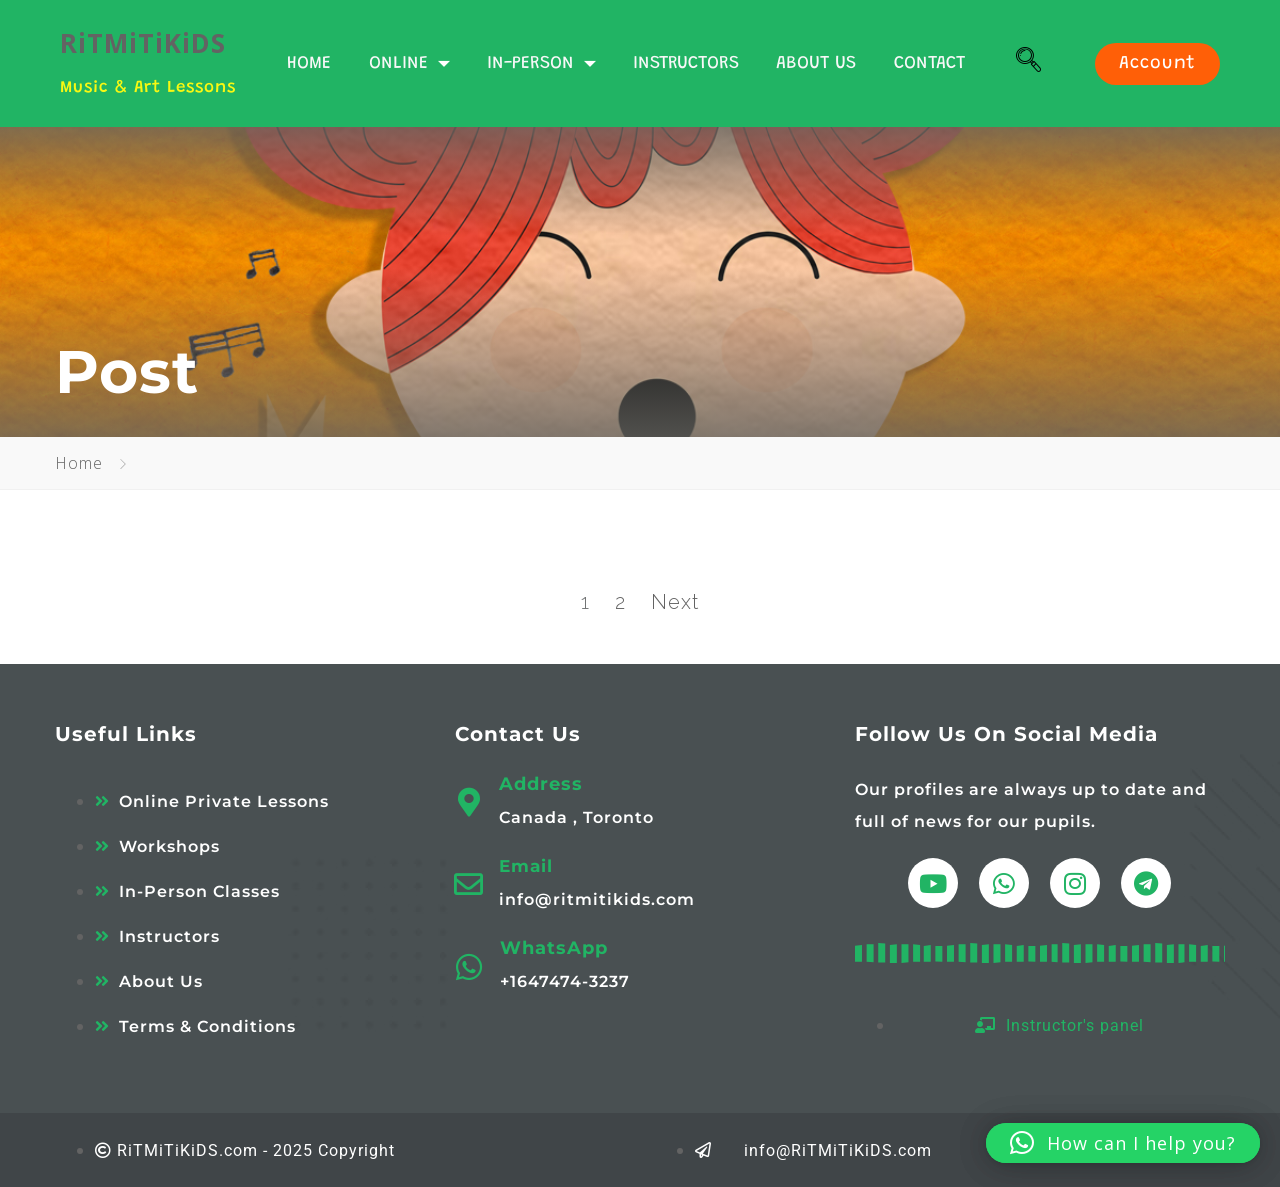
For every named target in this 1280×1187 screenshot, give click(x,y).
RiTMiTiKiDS (143, 43)
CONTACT (929, 64)
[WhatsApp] (470, 967)
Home (79, 463)
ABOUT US (816, 64)
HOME (309, 64)
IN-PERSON (541, 64)
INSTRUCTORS (686, 64)
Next (675, 602)
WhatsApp (554, 948)
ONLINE (409, 64)
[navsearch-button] (1029, 64)
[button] (1123, 1143)
